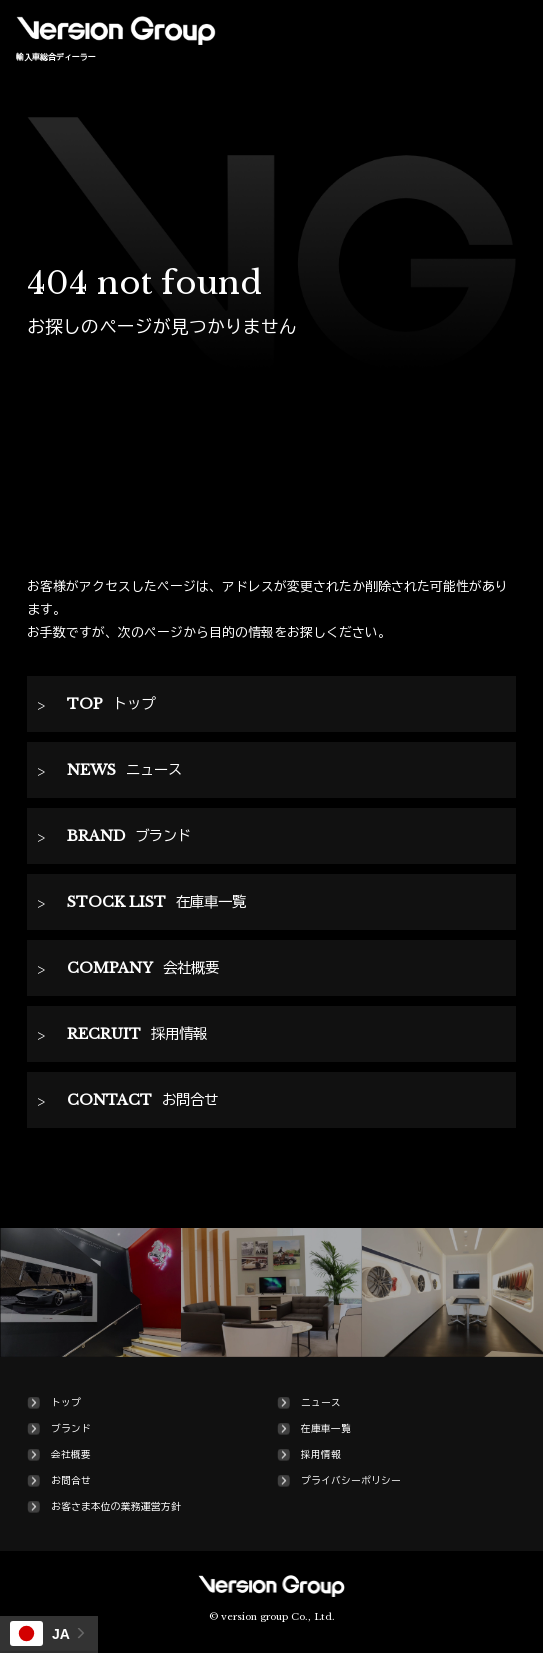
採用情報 (321, 1455)
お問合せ (71, 1481)
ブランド (71, 1429)
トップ (66, 1403)
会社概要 (71, 1455)
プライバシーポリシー (351, 1481)
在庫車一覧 (326, 1429)
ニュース (321, 1403)
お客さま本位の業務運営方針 (116, 1507)
